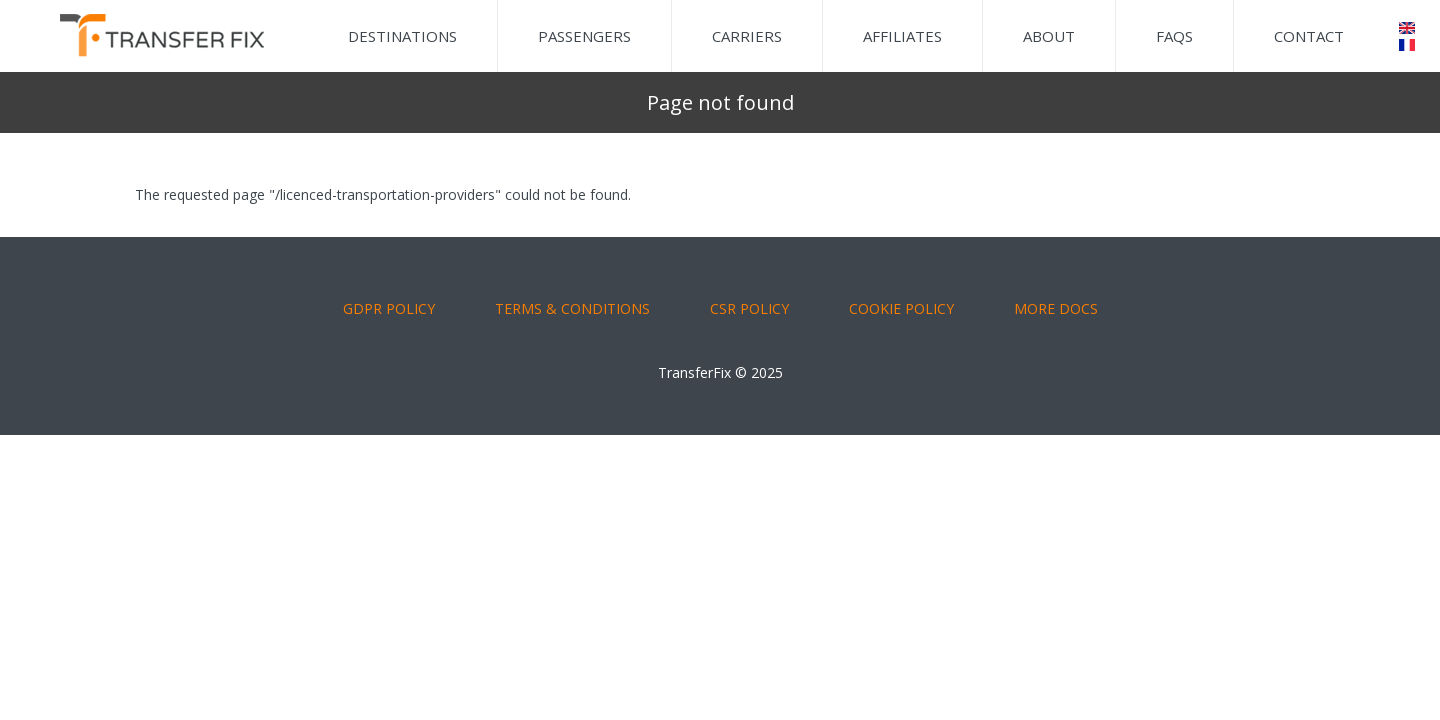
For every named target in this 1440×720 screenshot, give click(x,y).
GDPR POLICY (389, 308)
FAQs (1174, 36)
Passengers (584, 36)
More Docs (1056, 308)
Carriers (747, 36)
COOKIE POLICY (901, 308)
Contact (1309, 36)
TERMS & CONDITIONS (572, 308)
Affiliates (902, 36)
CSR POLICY (749, 308)
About (1049, 36)
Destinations (402, 36)
